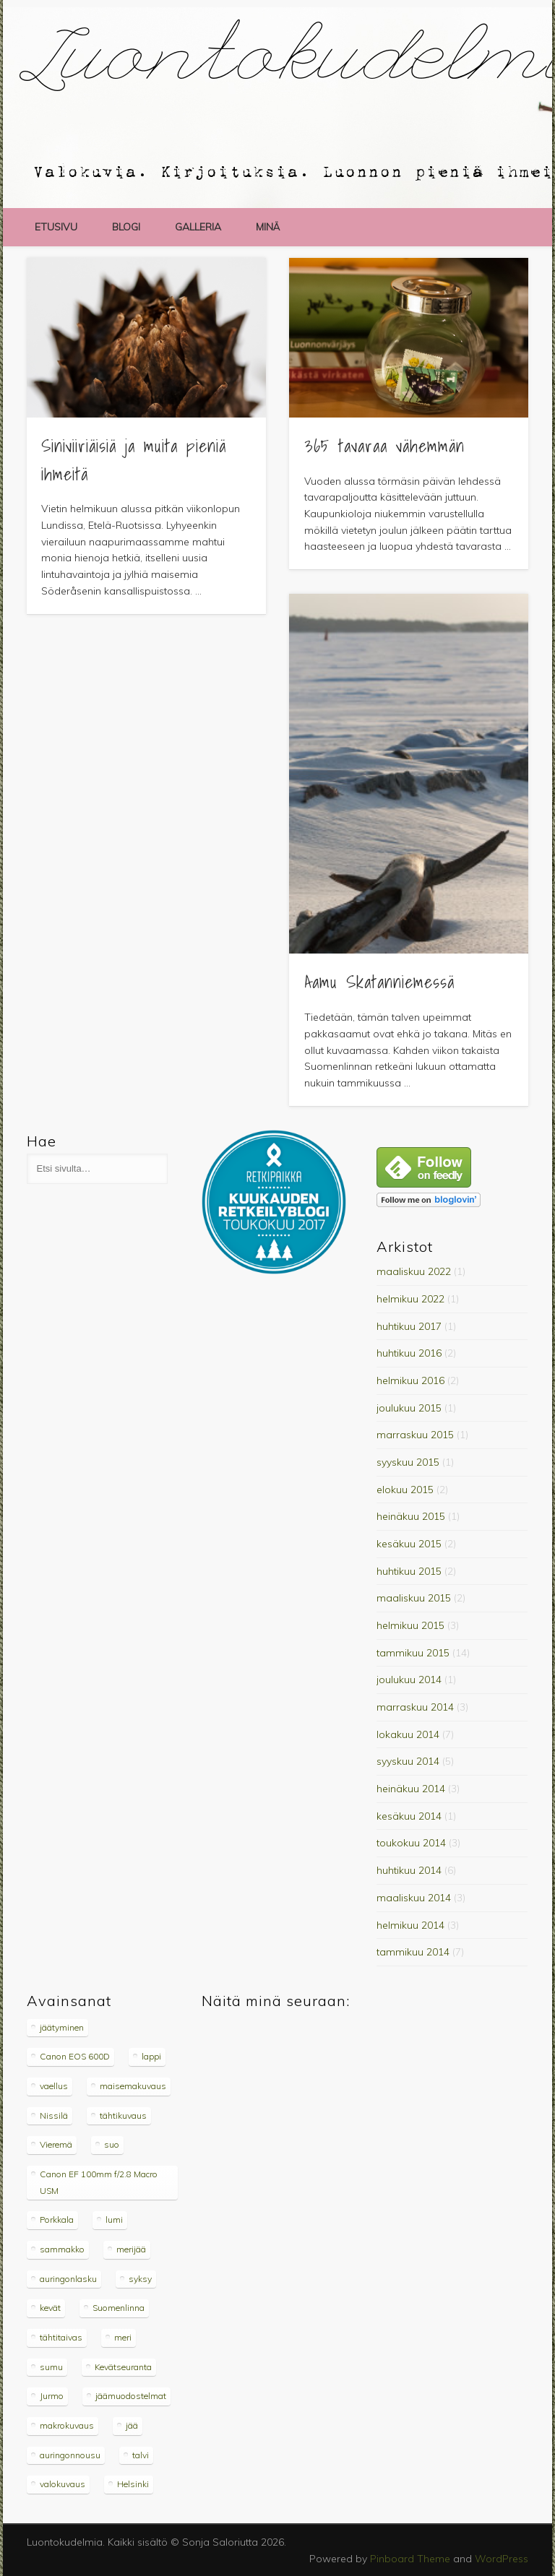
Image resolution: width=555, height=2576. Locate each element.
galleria (198, 226)
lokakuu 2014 (408, 1734)
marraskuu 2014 (415, 1706)
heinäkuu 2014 (411, 1788)
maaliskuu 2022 (414, 1271)
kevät (50, 2307)
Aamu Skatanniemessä (379, 981)
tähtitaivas (61, 2337)
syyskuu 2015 (408, 1462)
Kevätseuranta (123, 2366)
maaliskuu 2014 (414, 1897)
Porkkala (57, 2219)
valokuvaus (62, 2483)
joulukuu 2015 (409, 1407)
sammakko (62, 2249)
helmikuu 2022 (410, 1298)
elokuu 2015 (405, 1489)
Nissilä (54, 2115)
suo (111, 2144)
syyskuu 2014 (408, 1761)
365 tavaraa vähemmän (384, 445)
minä (268, 226)
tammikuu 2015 (413, 1652)
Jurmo (52, 2395)
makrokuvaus (67, 2425)
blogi (126, 226)
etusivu (56, 226)
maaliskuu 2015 (414, 1597)
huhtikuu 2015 (409, 1571)
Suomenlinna (118, 2307)
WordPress (501, 2558)
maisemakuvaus (133, 2085)
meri (123, 2337)
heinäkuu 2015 (411, 1516)
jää (132, 2425)
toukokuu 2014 (411, 1842)
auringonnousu (70, 2455)
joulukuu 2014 (409, 1679)
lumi (114, 2219)
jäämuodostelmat (130, 2395)
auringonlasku (68, 2278)
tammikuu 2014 (413, 1951)
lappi (151, 2056)
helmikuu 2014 (410, 1925)
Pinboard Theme (410, 2558)
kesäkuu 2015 (409, 1543)
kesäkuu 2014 (409, 1816)
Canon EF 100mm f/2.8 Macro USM (99, 2182)
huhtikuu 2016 (409, 1353)
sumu (51, 2366)
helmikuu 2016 (410, 1380)
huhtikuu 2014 (409, 1870)
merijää (131, 2249)
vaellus (54, 2085)
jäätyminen (62, 2027)
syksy (140, 2278)
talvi (140, 2455)
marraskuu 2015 (415, 1434)
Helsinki (133, 2483)
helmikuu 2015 (410, 1625)
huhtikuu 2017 (409, 1326)
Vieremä (56, 2144)
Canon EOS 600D (75, 2056)
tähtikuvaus (123, 2115)
